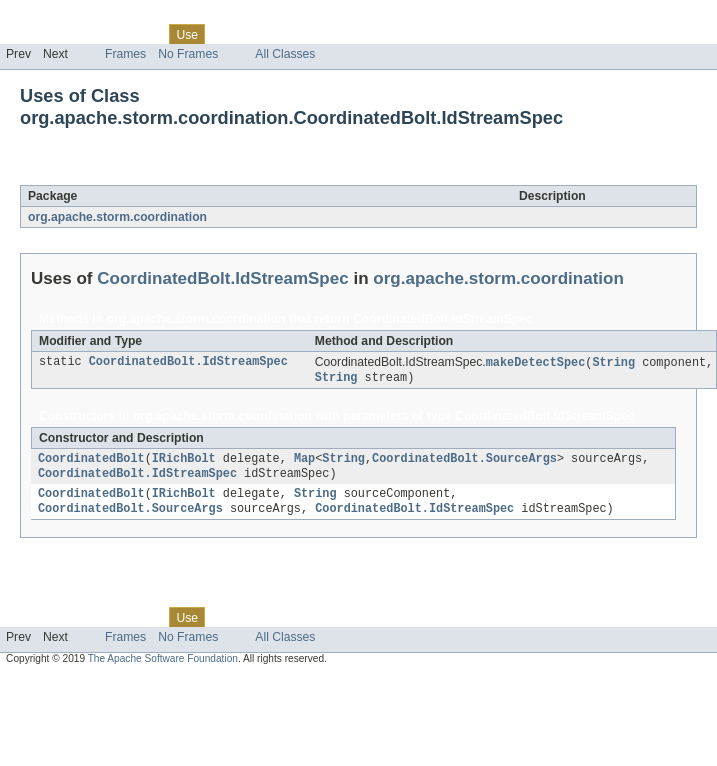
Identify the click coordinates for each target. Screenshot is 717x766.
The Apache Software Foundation (163, 666)
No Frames (188, 54)
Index (342, 34)
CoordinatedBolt (91, 462)
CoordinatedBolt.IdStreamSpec (227, 174)
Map (304, 462)
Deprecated (284, 34)
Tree (228, 34)
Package (92, 34)
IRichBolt (184, 462)
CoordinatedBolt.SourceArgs (464, 462)
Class (143, 34)
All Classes (285, 54)
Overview (31, 34)
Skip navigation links (55, 17)
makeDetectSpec (536, 363)
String (613, 363)
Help (381, 34)
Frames (125, 54)
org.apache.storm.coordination (117, 217)
